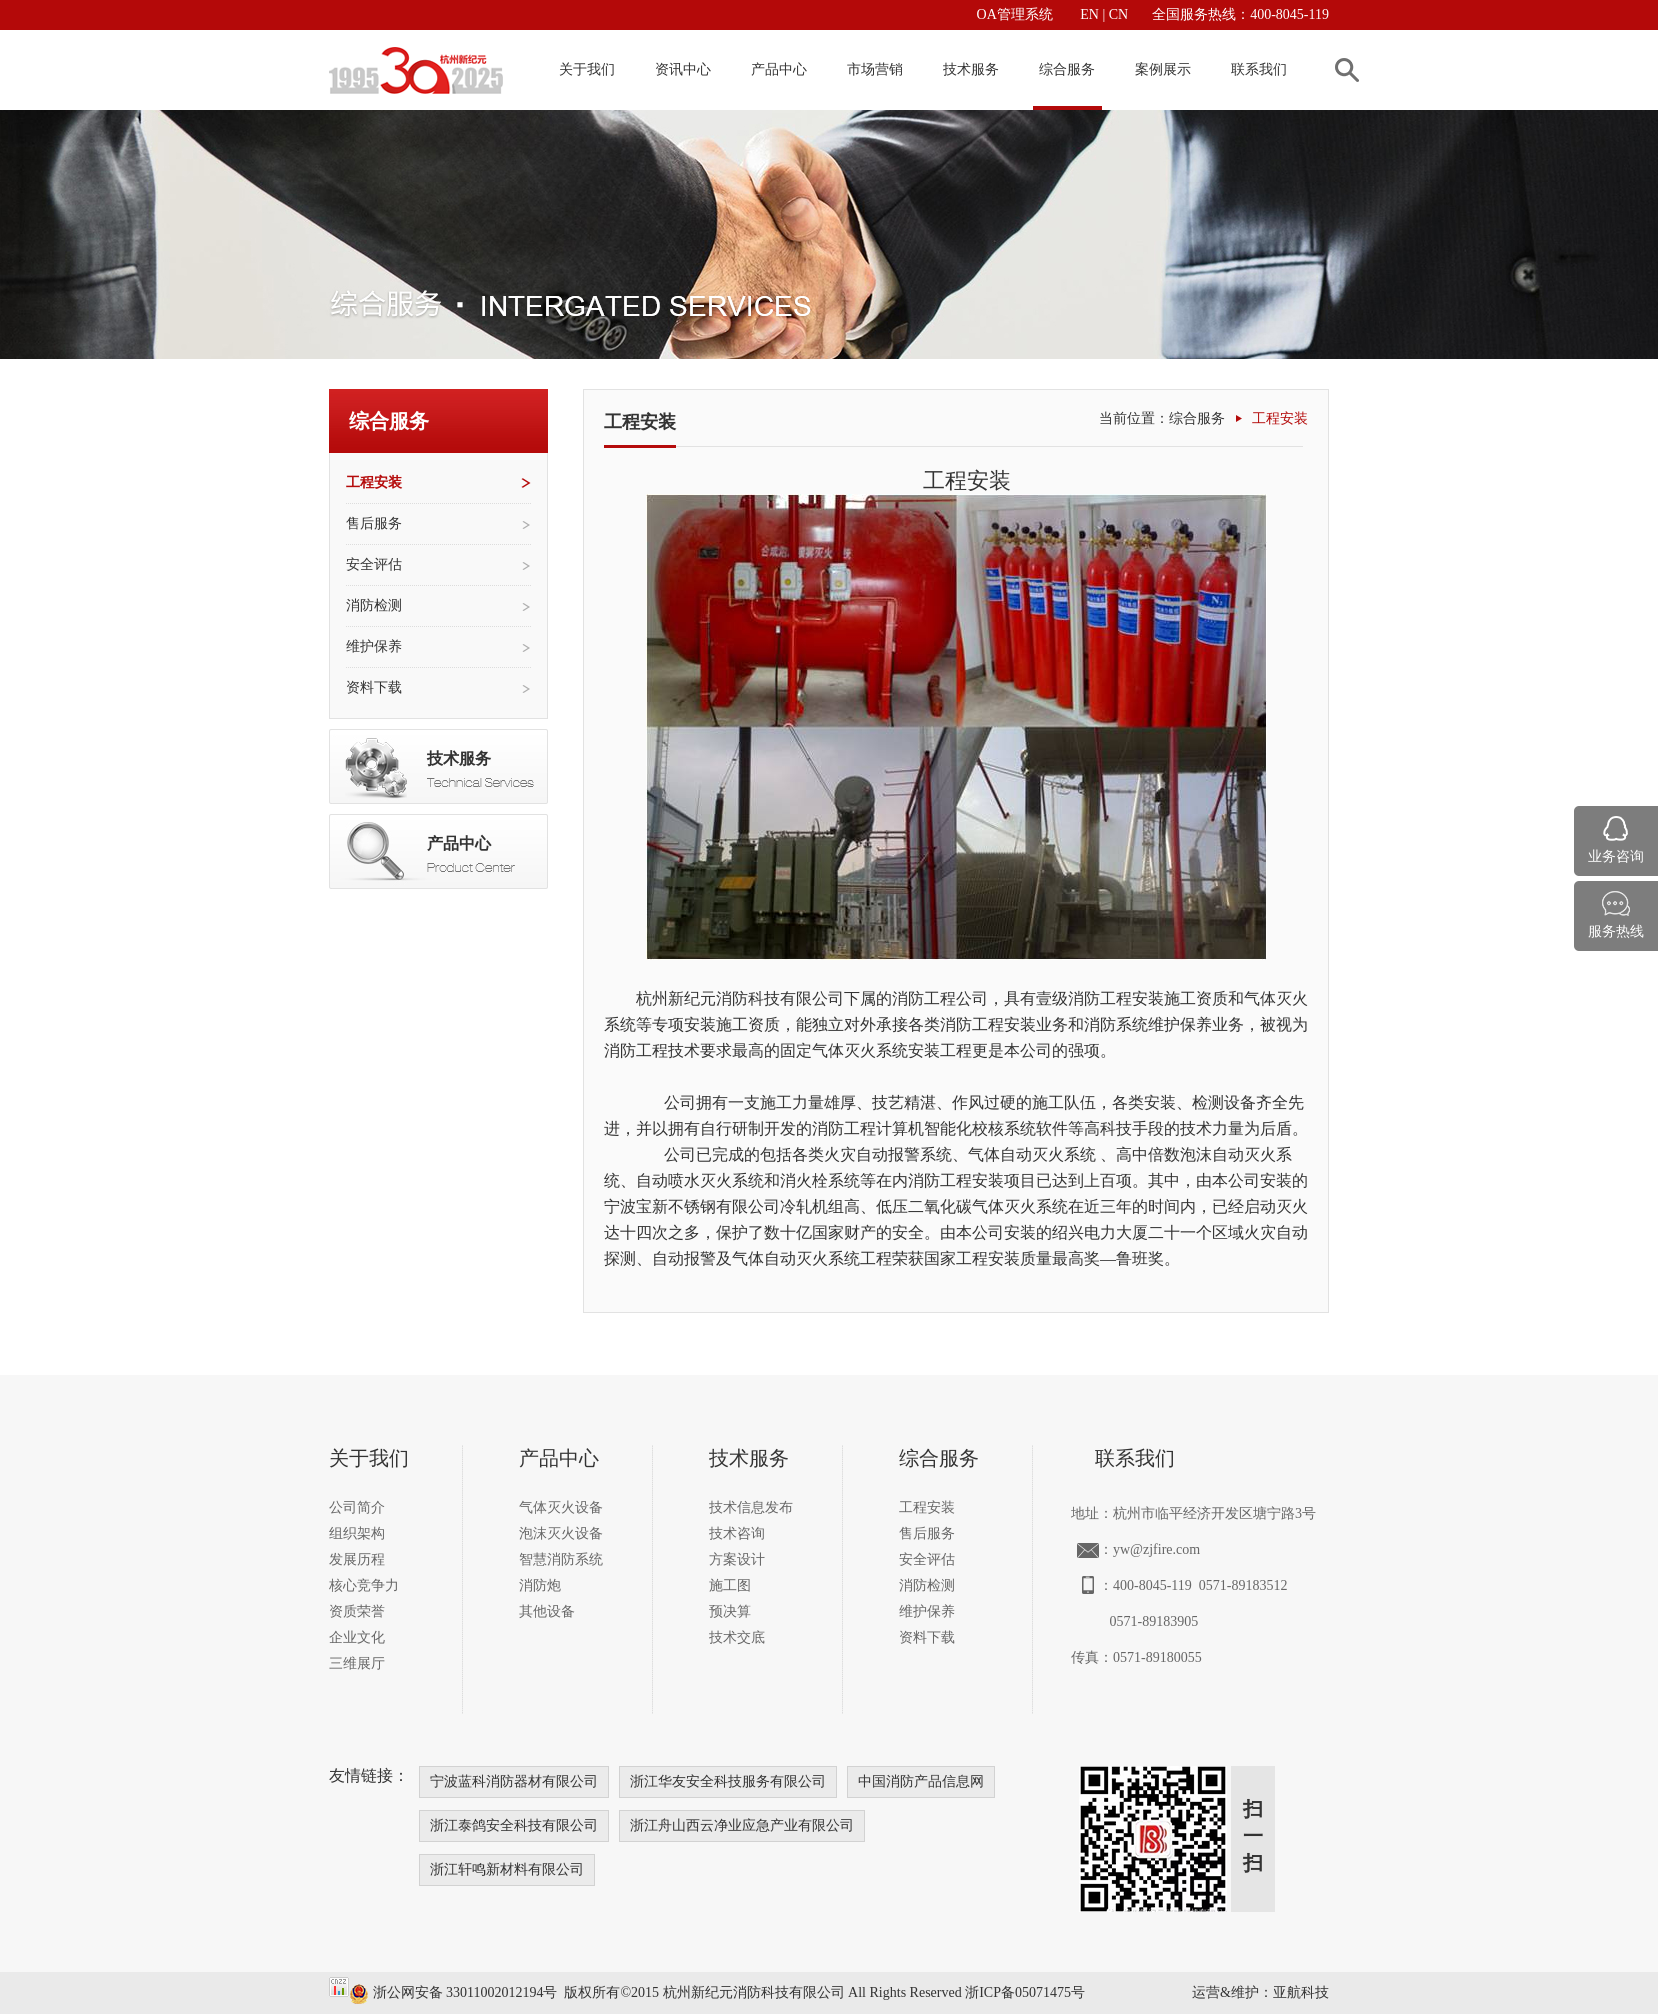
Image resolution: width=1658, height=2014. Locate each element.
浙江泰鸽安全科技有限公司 (514, 1825)
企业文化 (357, 1637)
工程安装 (374, 482)
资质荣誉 (357, 1611)
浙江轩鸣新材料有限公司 (507, 1869)
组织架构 (357, 1533)
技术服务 (971, 69)
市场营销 (875, 69)
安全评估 (374, 564)
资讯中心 (683, 69)
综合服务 (1067, 69)
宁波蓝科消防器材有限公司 (514, 1781)
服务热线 (1616, 931)
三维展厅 (357, 1663)
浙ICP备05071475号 (1025, 1992)
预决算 (730, 1611)
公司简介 (357, 1507)
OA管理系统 (1015, 14)
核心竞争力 (364, 1585)
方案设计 (737, 1559)
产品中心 (779, 69)
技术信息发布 (751, 1507)
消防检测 (374, 605)
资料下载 (374, 687)
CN (1116, 14)
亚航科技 (1301, 1992)
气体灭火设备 (561, 1507)
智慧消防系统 (561, 1559)
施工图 (730, 1585)
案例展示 (1163, 69)
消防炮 (540, 1585)
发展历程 (357, 1559)
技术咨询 (737, 1533)
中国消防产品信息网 (921, 1781)
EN (1091, 14)
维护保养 (374, 646)
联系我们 (1259, 69)
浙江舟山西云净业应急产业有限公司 (742, 1825)
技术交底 (737, 1637)
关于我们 (587, 69)
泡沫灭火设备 (561, 1533)
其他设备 (547, 1611)
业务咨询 (1616, 856)
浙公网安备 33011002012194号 (453, 1992)
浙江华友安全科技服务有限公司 (728, 1781)
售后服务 (374, 523)
